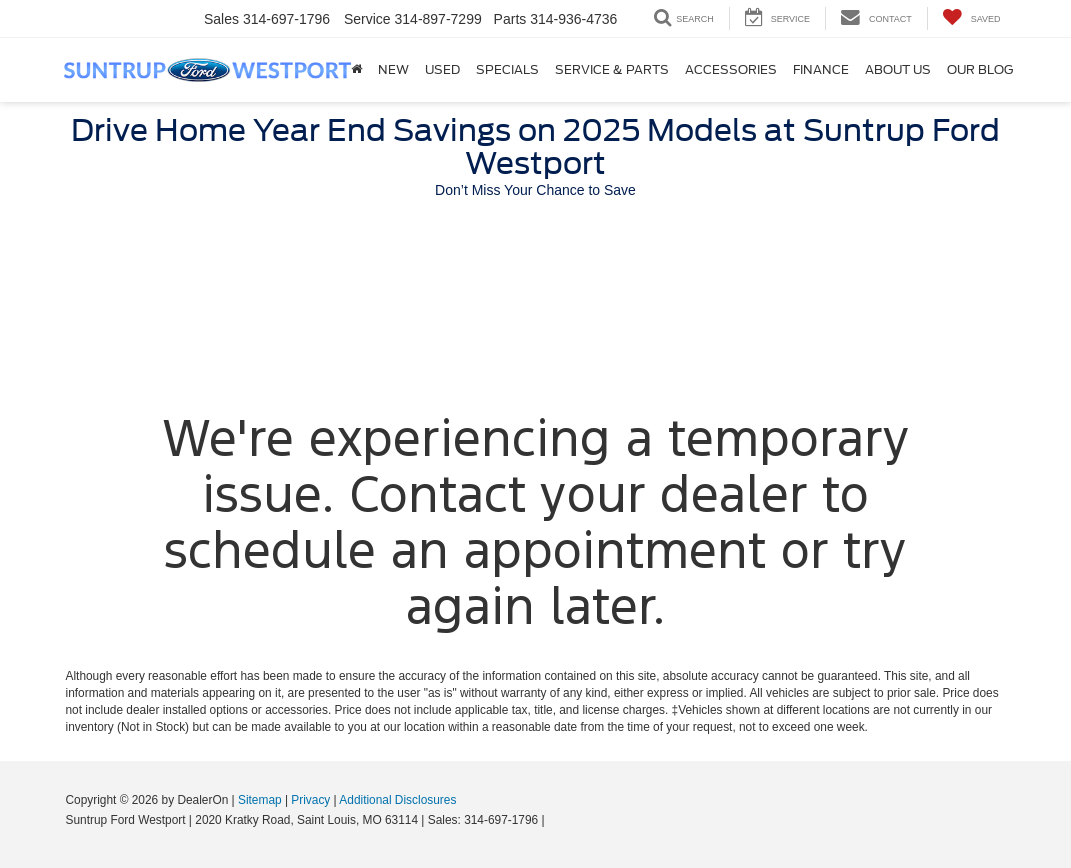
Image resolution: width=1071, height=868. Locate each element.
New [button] (393, 69)
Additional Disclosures (397, 800)
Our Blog (980, 69)
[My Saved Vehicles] (971, 18)
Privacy (310, 800)
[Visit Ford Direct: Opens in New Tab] (553, 820)
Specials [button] (507, 69)
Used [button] (442, 69)
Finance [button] (821, 69)
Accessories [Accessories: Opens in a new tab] (731, 69)
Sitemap (260, 800)
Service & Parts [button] (612, 69)
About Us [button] (898, 69)
